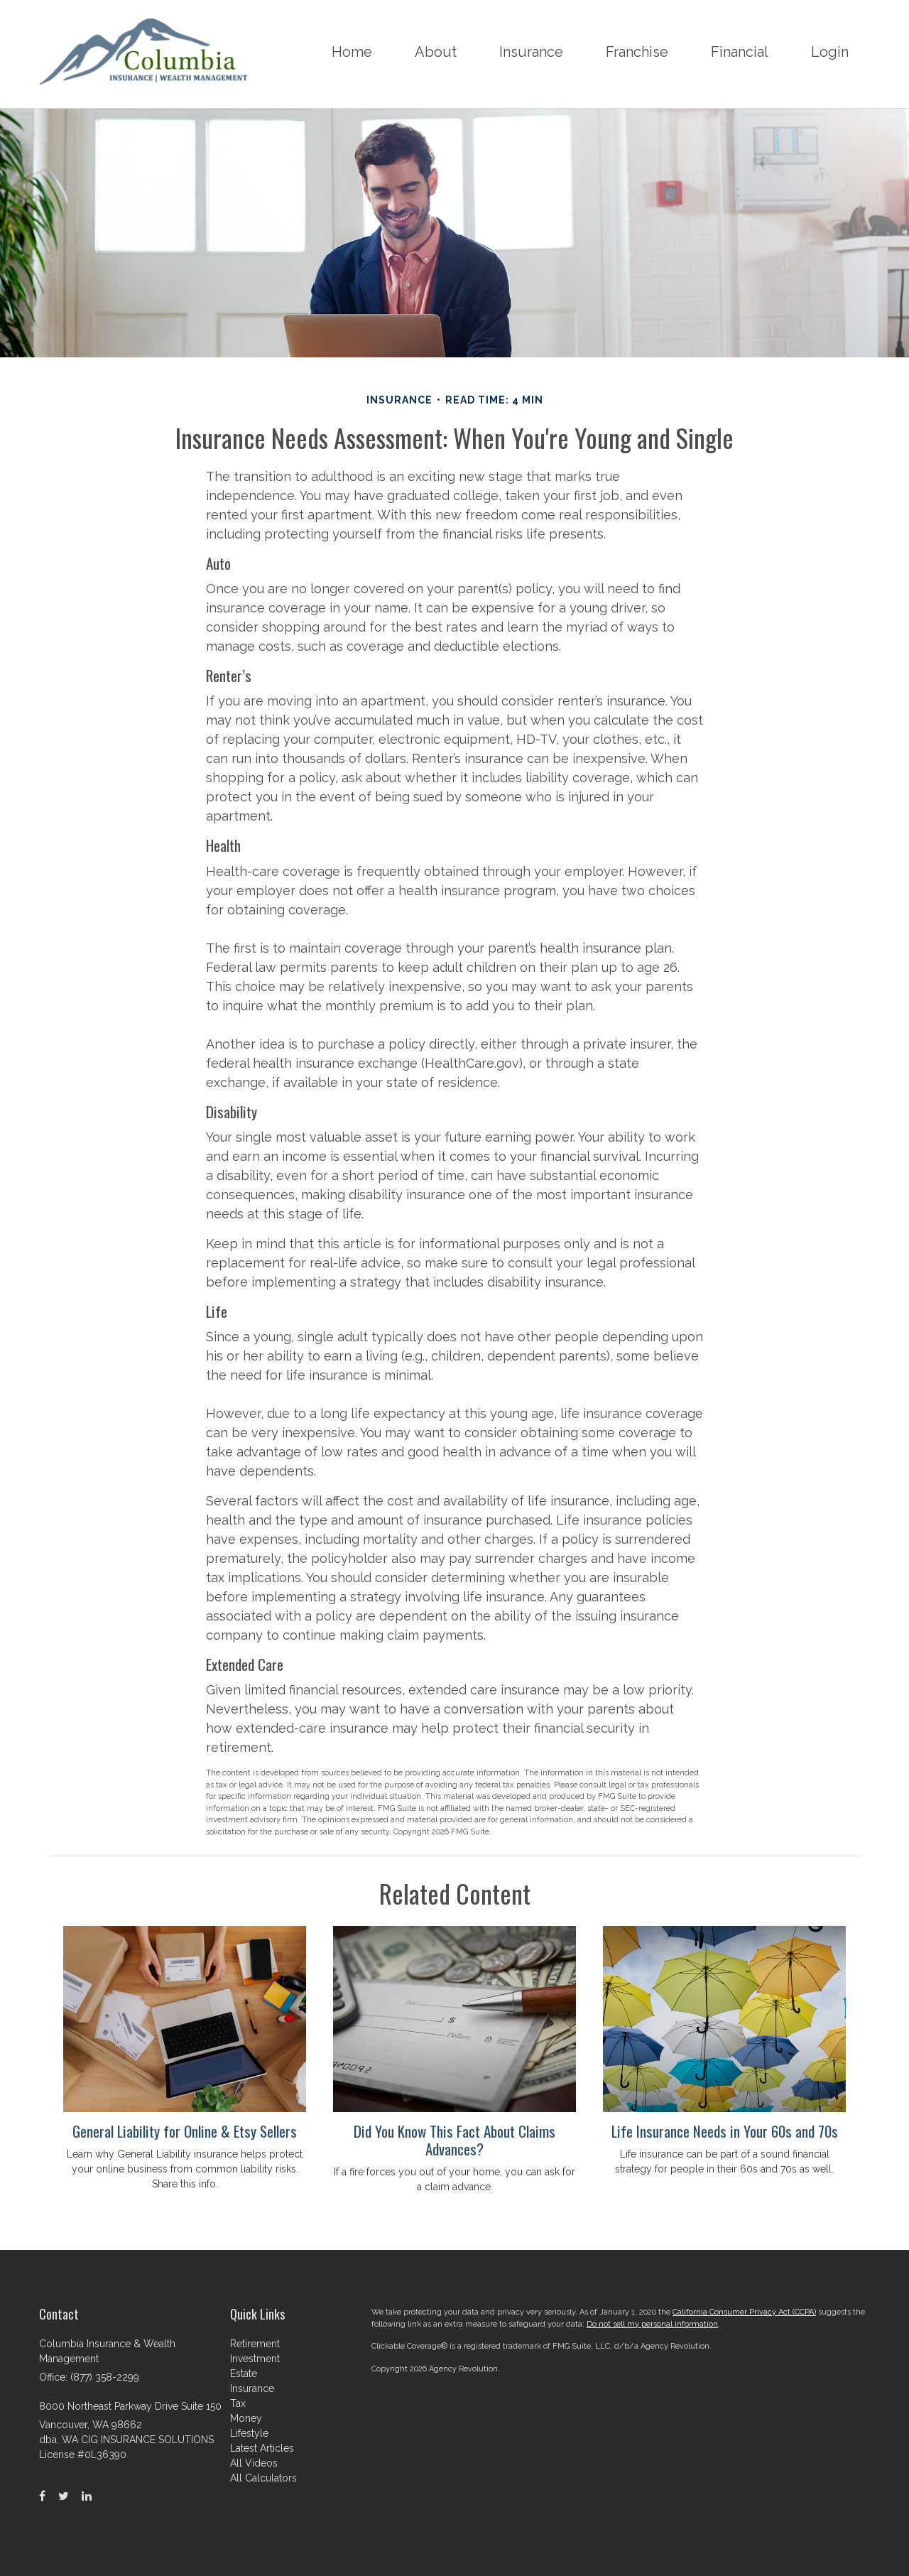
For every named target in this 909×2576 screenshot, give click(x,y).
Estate (243, 2373)
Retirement (255, 2343)
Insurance (252, 2388)
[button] (436, 54)
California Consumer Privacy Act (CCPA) (744, 2312)
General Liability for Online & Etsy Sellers (184, 2131)
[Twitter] (63, 2496)
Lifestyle (249, 2433)
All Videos (254, 2463)
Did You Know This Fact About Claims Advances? (454, 2140)
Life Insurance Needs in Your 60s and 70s (724, 2131)
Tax (238, 2403)
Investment (255, 2358)
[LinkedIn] (87, 2496)
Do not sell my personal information (652, 2324)
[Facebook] (42, 2496)
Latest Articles (262, 2448)
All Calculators (263, 2478)
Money (246, 2418)
